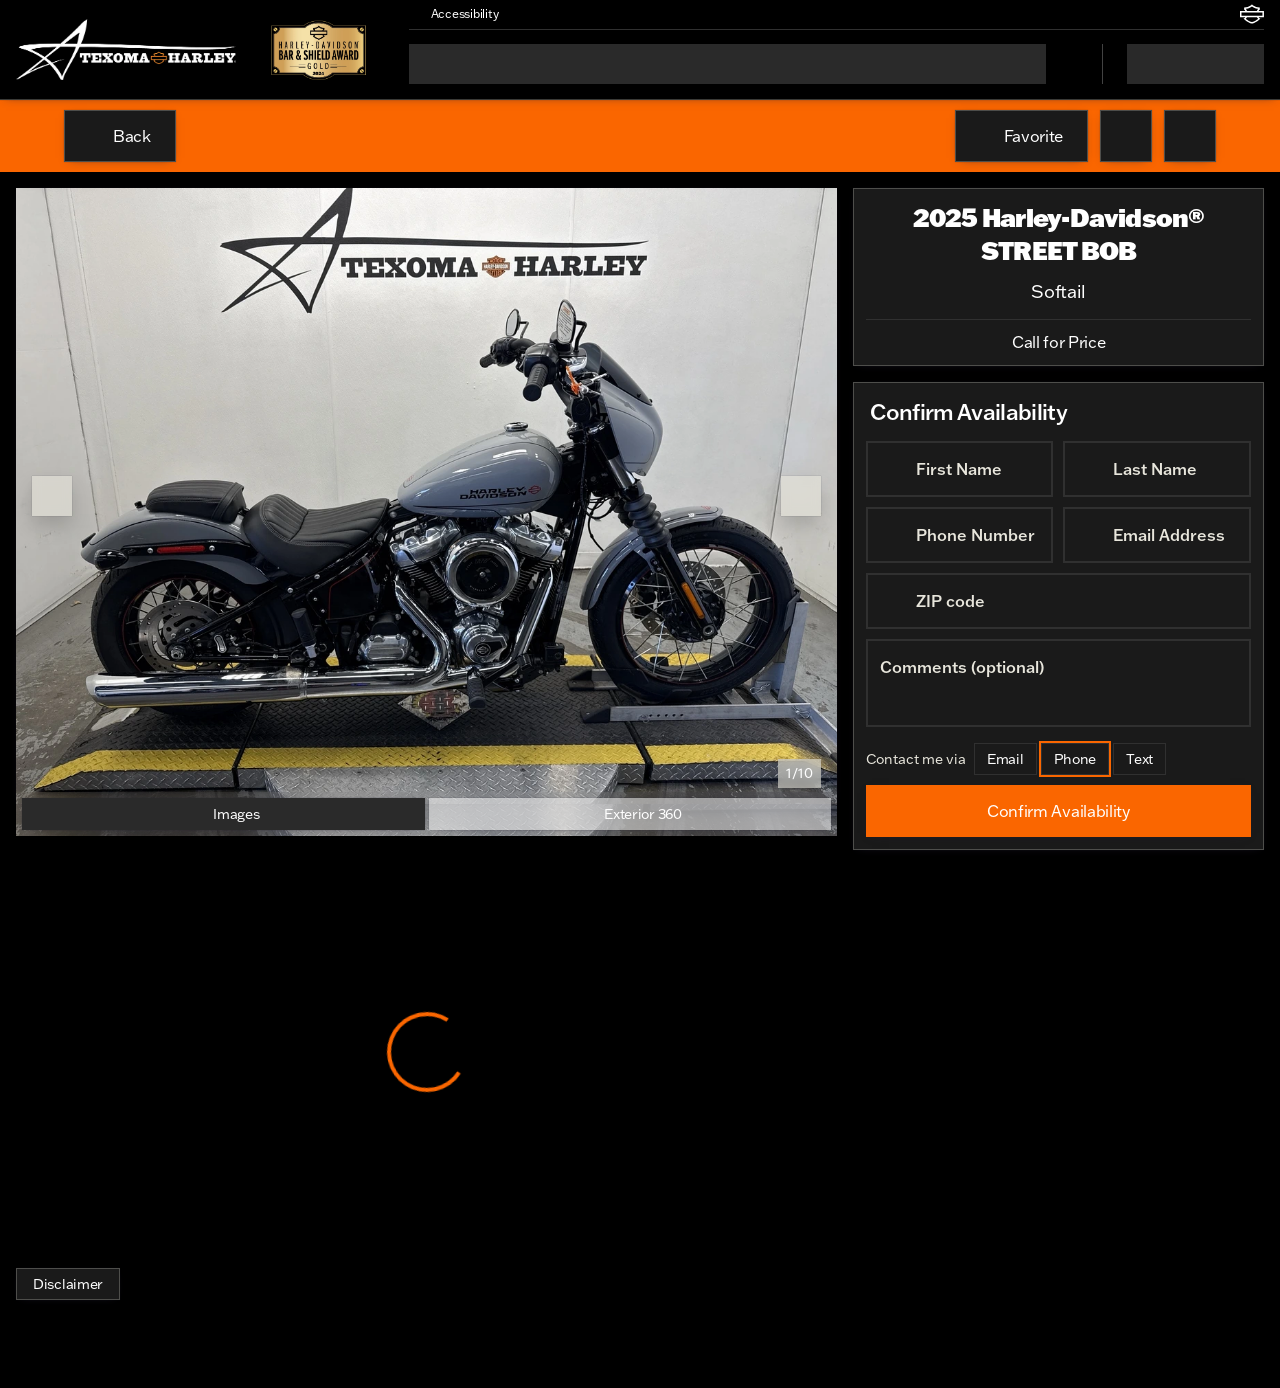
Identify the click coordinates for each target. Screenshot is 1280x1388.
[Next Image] (801, 496)
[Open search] (1062, 64)
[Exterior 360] (630, 814)
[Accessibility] (456, 14)
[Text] (1140, 759)
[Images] (223, 814)
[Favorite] (1021, 136)
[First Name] (959, 469)
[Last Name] (1157, 469)
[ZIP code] (1058, 601)
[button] (543, 14)
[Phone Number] (959, 535)
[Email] (1005, 759)
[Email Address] (1157, 535)
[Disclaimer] (68, 1284)
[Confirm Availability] (1058, 811)
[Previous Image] (52, 496)
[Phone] (1075, 759)
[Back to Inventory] (120, 136)
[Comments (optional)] (1058, 683)
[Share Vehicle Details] (1190, 136)
